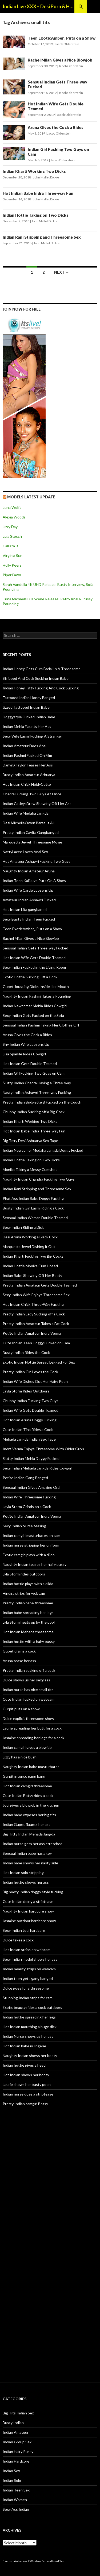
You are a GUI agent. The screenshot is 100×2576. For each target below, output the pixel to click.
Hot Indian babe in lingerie (24, 2046)
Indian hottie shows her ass (26, 1882)
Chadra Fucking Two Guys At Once (32, 794)
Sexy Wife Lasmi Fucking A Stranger (32, 736)
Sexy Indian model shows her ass (30, 1959)
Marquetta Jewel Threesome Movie (32, 842)
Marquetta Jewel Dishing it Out (29, 1246)
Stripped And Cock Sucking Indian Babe (36, 678)
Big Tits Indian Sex (18, 2413)
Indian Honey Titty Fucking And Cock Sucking (41, 688)
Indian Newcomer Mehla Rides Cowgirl (35, 1005)
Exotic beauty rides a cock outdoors (32, 2007)
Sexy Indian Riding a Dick (23, 1227)
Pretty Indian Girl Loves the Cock (30, 1371)
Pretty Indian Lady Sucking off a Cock (34, 1314)
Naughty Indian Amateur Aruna (29, 871)
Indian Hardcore (16, 2461)
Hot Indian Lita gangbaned (25, 909)
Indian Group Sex (17, 2442)
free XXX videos (31, 2561)
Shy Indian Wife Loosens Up (26, 1044)
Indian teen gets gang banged (28, 1978)
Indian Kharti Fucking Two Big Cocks (33, 1256)
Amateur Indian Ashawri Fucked (29, 900)
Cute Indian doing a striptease (28, 1901)
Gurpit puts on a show (21, 1709)
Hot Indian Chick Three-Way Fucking (33, 1304)
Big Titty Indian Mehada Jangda (29, 1834)
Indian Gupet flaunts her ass (26, 1824)
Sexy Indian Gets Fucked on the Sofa (33, 1015)
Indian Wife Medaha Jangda (26, 813)
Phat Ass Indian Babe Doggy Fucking (33, 1198)
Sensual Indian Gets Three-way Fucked (35, 948)
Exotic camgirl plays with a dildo (29, 1554)
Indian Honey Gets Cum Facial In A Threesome (42, 668)
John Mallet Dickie (46, 177)
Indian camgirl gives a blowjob (27, 1747)
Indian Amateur (16, 2432)
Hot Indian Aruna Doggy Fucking (30, 1420)
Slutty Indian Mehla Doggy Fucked (31, 1458)
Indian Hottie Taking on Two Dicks (36, 215)
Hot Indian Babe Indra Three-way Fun (38, 193)
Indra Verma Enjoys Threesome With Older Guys (43, 1449)
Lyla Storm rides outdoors (24, 1574)
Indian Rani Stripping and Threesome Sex (42, 237)
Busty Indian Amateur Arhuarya (29, 774)
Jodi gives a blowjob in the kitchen (31, 1805)
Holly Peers (12, 565)
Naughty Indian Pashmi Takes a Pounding (37, 996)
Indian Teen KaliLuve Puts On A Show (34, 880)
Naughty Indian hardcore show (28, 1911)
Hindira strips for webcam (24, 1593)
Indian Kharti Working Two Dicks (34, 171)
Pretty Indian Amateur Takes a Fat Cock (36, 1323)
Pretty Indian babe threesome (28, 1603)
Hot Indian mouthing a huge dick (30, 2026)
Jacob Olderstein (67, 44)
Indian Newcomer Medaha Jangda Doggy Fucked (43, 1150)
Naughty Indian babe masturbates (31, 1766)
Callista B (10, 546)
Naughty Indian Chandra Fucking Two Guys (39, 1179)
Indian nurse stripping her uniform (31, 1545)
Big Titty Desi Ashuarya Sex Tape (30, 1140)
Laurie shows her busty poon (27, 2084)
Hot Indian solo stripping (23, 1872)
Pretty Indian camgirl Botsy (25, 2103)
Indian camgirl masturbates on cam (31, 1535)
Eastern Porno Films (53, 2561)
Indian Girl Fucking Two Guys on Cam (34, 1073)
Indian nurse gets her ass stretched (32, 1843)
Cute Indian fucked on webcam (28, 1699)
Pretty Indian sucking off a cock (29, 1670)
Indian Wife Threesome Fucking (29, 1497)
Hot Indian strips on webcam (26, 1949)
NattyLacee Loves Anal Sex (25, 851)
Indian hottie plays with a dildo (28, 1583)
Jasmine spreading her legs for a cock (33, 1737)
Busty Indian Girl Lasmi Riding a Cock (33, 1208)
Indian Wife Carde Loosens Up (28, 890)
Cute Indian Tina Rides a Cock (28, 1429)
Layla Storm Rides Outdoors (26, 1391)
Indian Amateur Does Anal (24, 745)
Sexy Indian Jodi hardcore (24, 1930)
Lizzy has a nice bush (20, 1757)
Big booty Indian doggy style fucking (33, 1892)
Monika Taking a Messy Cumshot (30, 1169)
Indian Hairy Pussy (18, 2451)
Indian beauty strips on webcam (29, 1969)
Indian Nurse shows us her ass (28, 2036)
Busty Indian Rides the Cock (26, 1352)
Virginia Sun (12, 555)
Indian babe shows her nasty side (30, 1863)
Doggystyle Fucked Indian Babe (29, 717)
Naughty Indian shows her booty (30, 2055)
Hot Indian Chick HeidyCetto (27, 784)
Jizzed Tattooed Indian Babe (26, 707)
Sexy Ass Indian (16, 2509)
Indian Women (15, 2499)
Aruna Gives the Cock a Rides (55, 127)
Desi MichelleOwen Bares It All (28, 822)
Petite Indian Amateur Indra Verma (32, 1333)
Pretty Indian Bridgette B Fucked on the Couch (42, 1102)
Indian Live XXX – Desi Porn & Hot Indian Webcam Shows (38, 6)
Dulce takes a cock (18, 1940)
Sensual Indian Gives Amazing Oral (31, 1487)
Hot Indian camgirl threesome (27, 1786)
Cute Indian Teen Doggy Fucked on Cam (36, 1343)
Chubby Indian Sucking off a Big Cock (34, 1111)
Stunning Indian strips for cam (28, 1997)
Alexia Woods (14, 517)
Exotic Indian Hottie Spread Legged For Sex (39, 1362)
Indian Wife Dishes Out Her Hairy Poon (35, 1381)
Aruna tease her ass (19, 1660)
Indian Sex (11, 2470)
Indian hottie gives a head (24, 2065)
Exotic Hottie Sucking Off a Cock (30, 977)
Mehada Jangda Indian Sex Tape (29, 1439)
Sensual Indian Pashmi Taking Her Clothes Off (41, 1025)
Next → (61, 272)
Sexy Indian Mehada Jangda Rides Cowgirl (37, 1468)
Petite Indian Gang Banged (25, 1477)
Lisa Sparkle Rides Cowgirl (24, 1054)
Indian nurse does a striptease (28, 2094)
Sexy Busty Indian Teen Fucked (29, 919)
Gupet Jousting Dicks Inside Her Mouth (36, 986)
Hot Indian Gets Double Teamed (30, 1063)
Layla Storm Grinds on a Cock (27, 1506)
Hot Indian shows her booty (26, 2075)
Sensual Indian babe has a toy (27, 1853)
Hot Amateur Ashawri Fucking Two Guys (36, 861)
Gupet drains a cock (19, 1651)
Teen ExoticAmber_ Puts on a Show (61, 38)
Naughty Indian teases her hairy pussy (34, 1564)
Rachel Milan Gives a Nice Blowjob (60, 60)
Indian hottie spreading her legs (29, 2017)
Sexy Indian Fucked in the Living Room (34, 967)
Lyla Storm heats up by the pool (29, 1622)
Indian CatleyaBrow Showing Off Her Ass (37, 803)
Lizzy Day (10, 526)
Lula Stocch (12, 536)
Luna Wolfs (12, 507)
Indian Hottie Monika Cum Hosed (30, 1266)
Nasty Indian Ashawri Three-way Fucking (37, 1092)
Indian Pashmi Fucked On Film (27, 755)
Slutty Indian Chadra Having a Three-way (37, 1083)
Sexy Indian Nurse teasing (24, 1526)
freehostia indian (12, 2561)
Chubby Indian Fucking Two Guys (30, 1400)
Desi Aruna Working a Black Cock (30, 1237)
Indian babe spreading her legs (28, 1612)
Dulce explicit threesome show (28, 1718)
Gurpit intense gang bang (24, 1776)
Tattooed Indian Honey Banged (29, 697)
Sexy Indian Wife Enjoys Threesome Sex (36, 1294)
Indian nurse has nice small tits (28, 1689)
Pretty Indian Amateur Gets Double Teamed (40, 1285)
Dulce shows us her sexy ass (26, 1680)
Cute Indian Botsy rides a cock (28, 1795)
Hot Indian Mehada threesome (28, 1631)
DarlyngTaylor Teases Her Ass (28, 765)
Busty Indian (13, 2422)
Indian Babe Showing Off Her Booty (32, 1275)
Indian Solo (12, 2480)
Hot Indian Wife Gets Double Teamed (34, 957)
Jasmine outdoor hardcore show (29, 1920)
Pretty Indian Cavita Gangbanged (31, 832)
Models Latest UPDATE (31, 497)
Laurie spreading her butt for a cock (32, 1728)
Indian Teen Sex (16, 2490)
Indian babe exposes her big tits (29, 1814)
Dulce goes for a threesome (26, 1988)
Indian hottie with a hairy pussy (29, 1641)
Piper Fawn (12, 575)
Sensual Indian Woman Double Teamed (35, 1217)
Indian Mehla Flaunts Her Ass (27, 726)
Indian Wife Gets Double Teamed (30, 1410)
